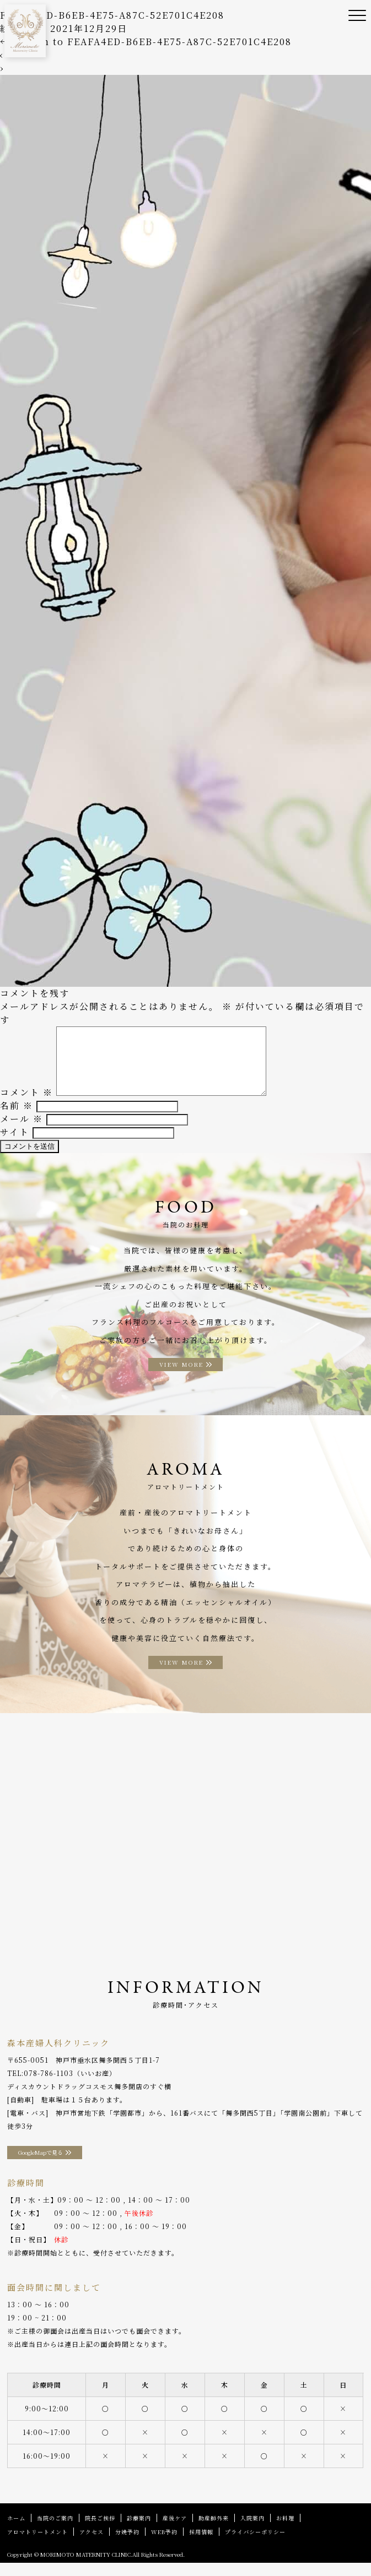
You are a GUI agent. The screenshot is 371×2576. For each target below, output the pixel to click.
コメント (26, 1105)
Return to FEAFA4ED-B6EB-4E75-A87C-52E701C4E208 (146, 41)
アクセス (91, 2545)
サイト (14, 1145)
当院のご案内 (55, 2531)
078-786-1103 (48, 2086)
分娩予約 (127, 2545)
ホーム (16, 2531)
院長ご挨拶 (100, 2531)
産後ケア (175, 2531)
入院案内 (252, 2531)
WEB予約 (164, 2545)
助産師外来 (213, 2531)
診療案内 (139, 2531)
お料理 (285, 2531)
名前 (16, 1118)
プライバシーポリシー (255, 2545)
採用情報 (201, 2545)
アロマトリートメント (37, 2545)
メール (21, 1132)
